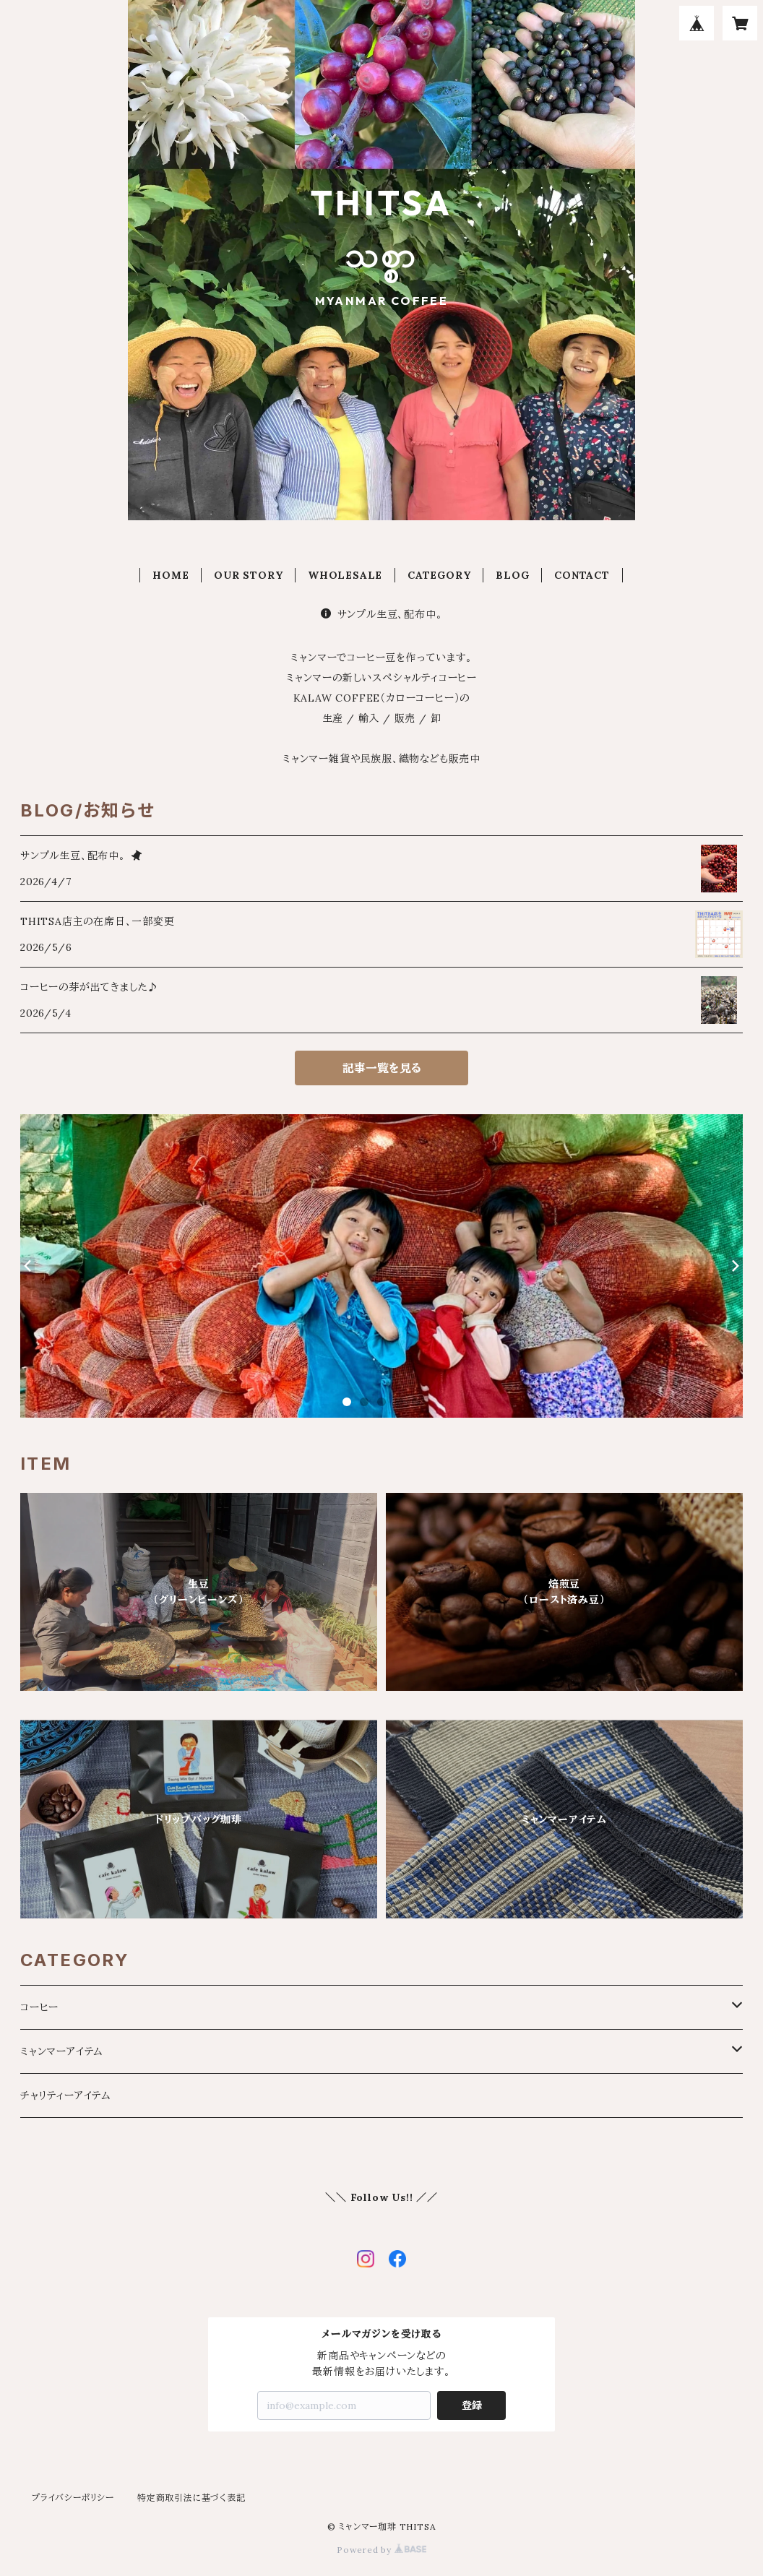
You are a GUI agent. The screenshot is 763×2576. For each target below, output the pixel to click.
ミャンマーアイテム (61, 2051)
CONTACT (582, 575)
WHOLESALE (345, 575)
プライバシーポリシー (73, 2497)
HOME (170, 575)
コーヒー (39, 2007)
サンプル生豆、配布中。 (382, 614)
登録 (472, 2405)
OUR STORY (248, 575)
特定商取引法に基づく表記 (191, 2497)
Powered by (381, 2549)
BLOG (512, 575)
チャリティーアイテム (65, 2095)
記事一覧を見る (381, 1068)
